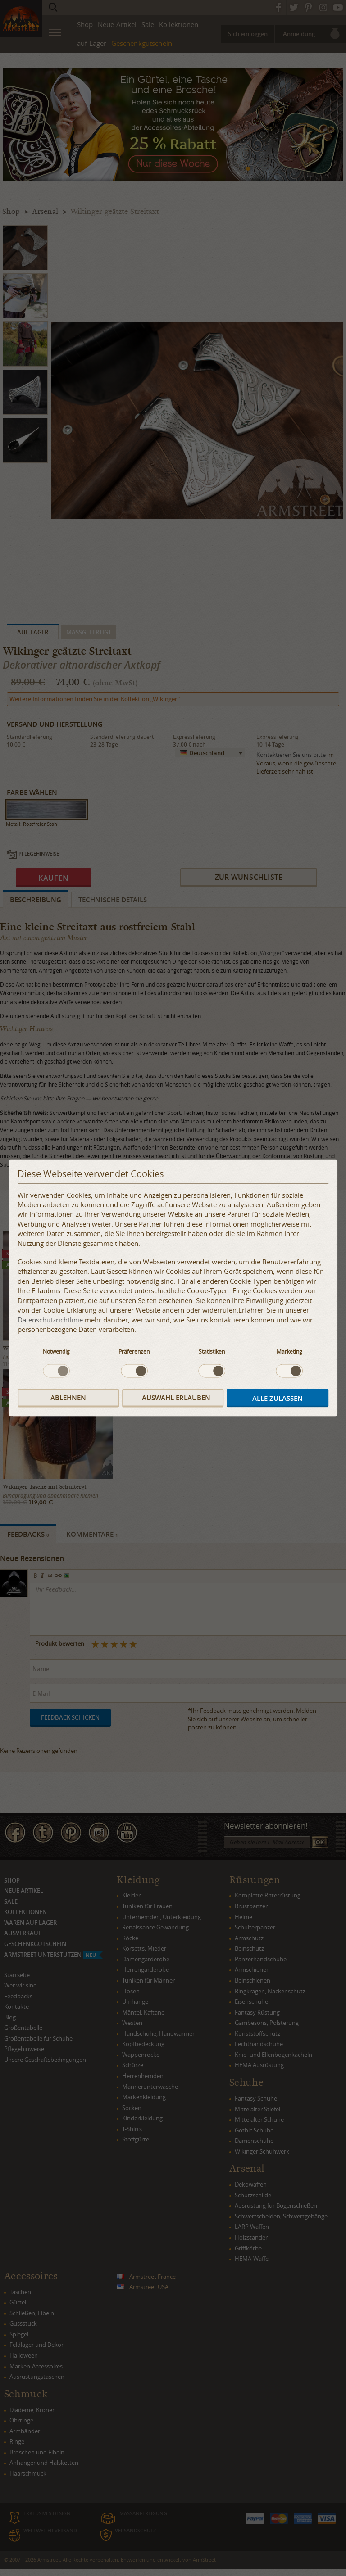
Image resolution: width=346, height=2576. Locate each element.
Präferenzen (134, 1351)
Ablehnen (68, 1398)
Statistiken (212, 1351)
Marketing (289, 1351)
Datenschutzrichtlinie (50, 1319)
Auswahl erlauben (176, 1398)
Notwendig (56, 1351)
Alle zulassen (277, 1398)
